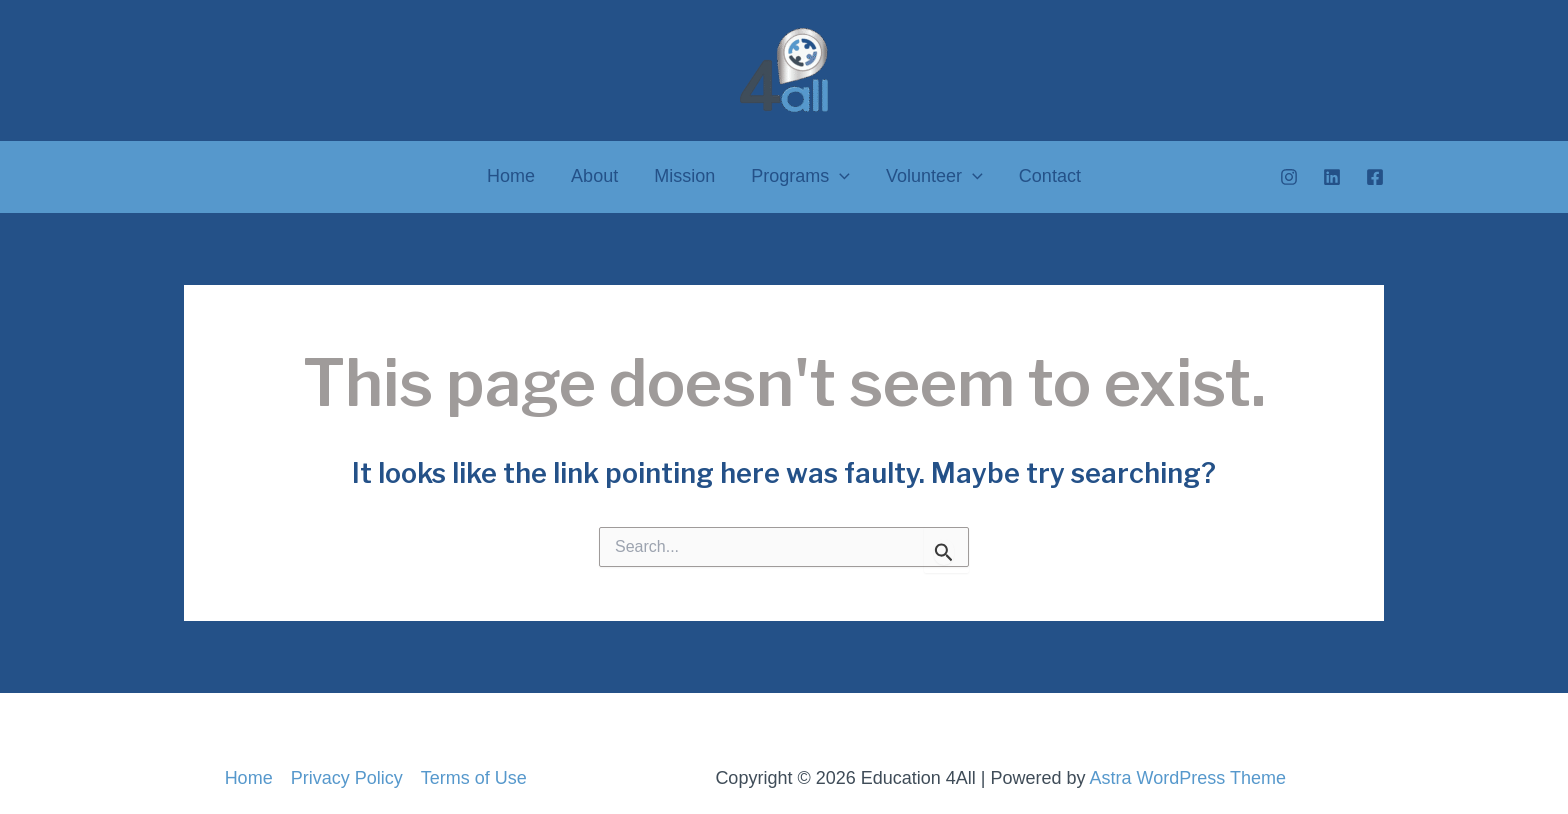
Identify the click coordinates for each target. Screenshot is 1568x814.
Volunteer (934, 176)
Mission (684, 176)
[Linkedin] (1332, 177)
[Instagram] (1289, 177)
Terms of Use (474, 778)
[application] (839, 176)
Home (511, 176)
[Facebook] (1375, 177)
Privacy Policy (347, 778)
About (594, 176)
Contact (1050, 176)
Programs (800, 176)
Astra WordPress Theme (1188, 778)
